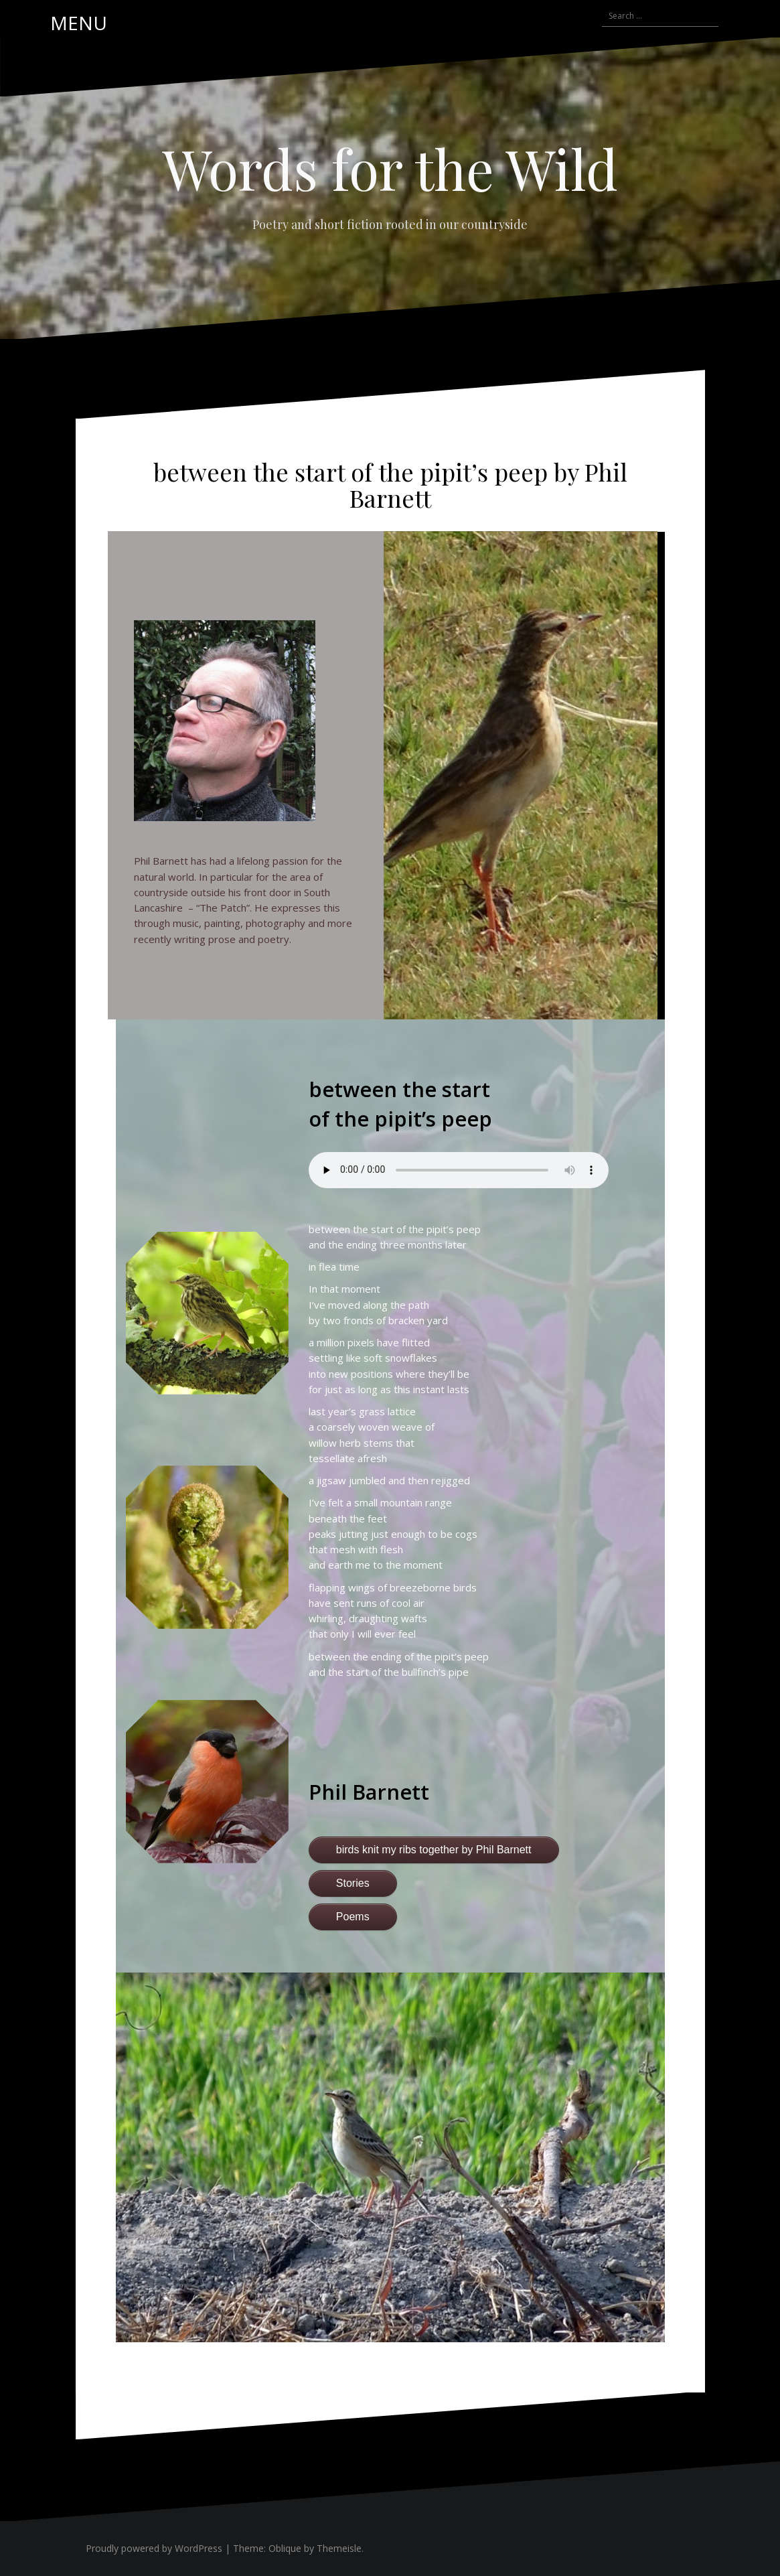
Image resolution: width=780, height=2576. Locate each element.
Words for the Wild (390, 168)
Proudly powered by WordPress (154, 2548)
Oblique (284, 2548)
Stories (353, 1883)
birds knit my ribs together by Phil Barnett (434, 1849)
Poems (353, 1916)
